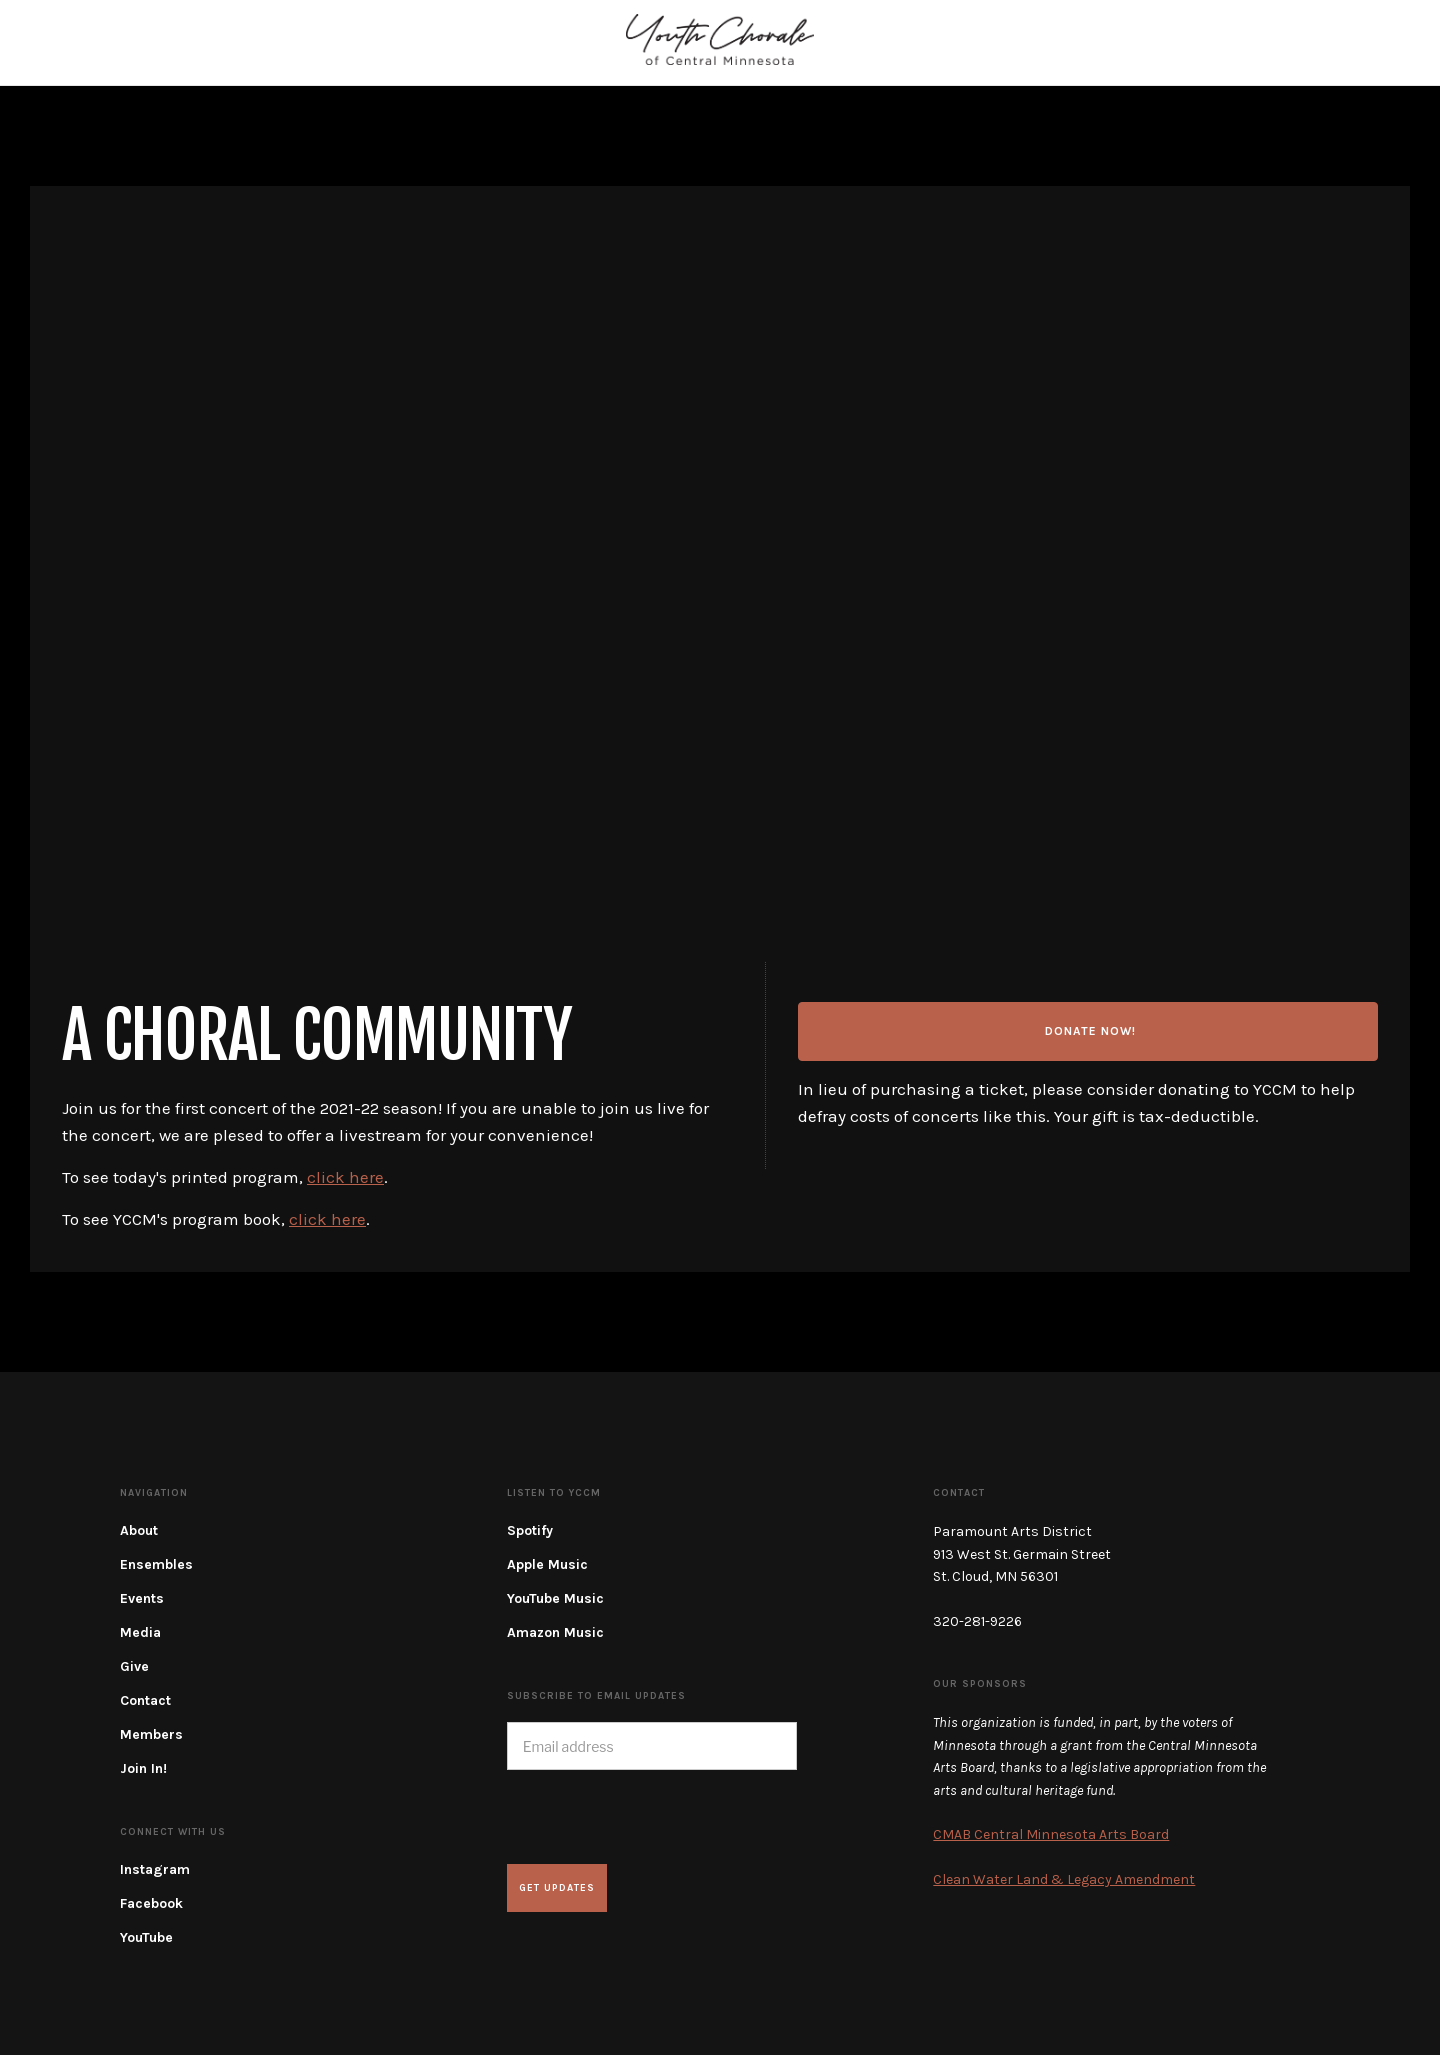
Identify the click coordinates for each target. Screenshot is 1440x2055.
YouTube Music (555, 1598)
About (139, 1530)
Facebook (151, 1903)
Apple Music (547, 1564)
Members (151, 1734)
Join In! (143, 1768)
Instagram (155, 1869)
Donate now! (1090, 1031)
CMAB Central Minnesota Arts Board (1051, 1834)
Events (142, 1598)
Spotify (530, 1530)
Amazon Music (555, 1632)
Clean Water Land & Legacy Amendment (1064, 1879)
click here (345, 1177)
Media (140, 1632)
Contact (145, 1700)
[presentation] (659, 1817)
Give (134, 1666)
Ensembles (156, 1564)
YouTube (146, 1937)
